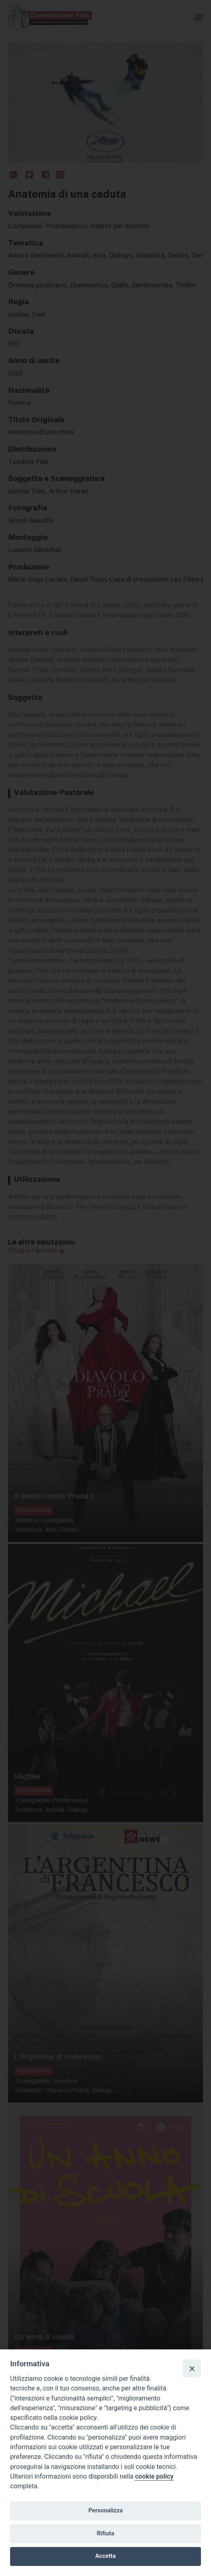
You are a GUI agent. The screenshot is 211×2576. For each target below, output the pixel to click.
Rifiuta (105, 2533)
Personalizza (105, 2510)
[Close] (192, 2368)
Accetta (105, 2555)
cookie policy (154, 2476)
